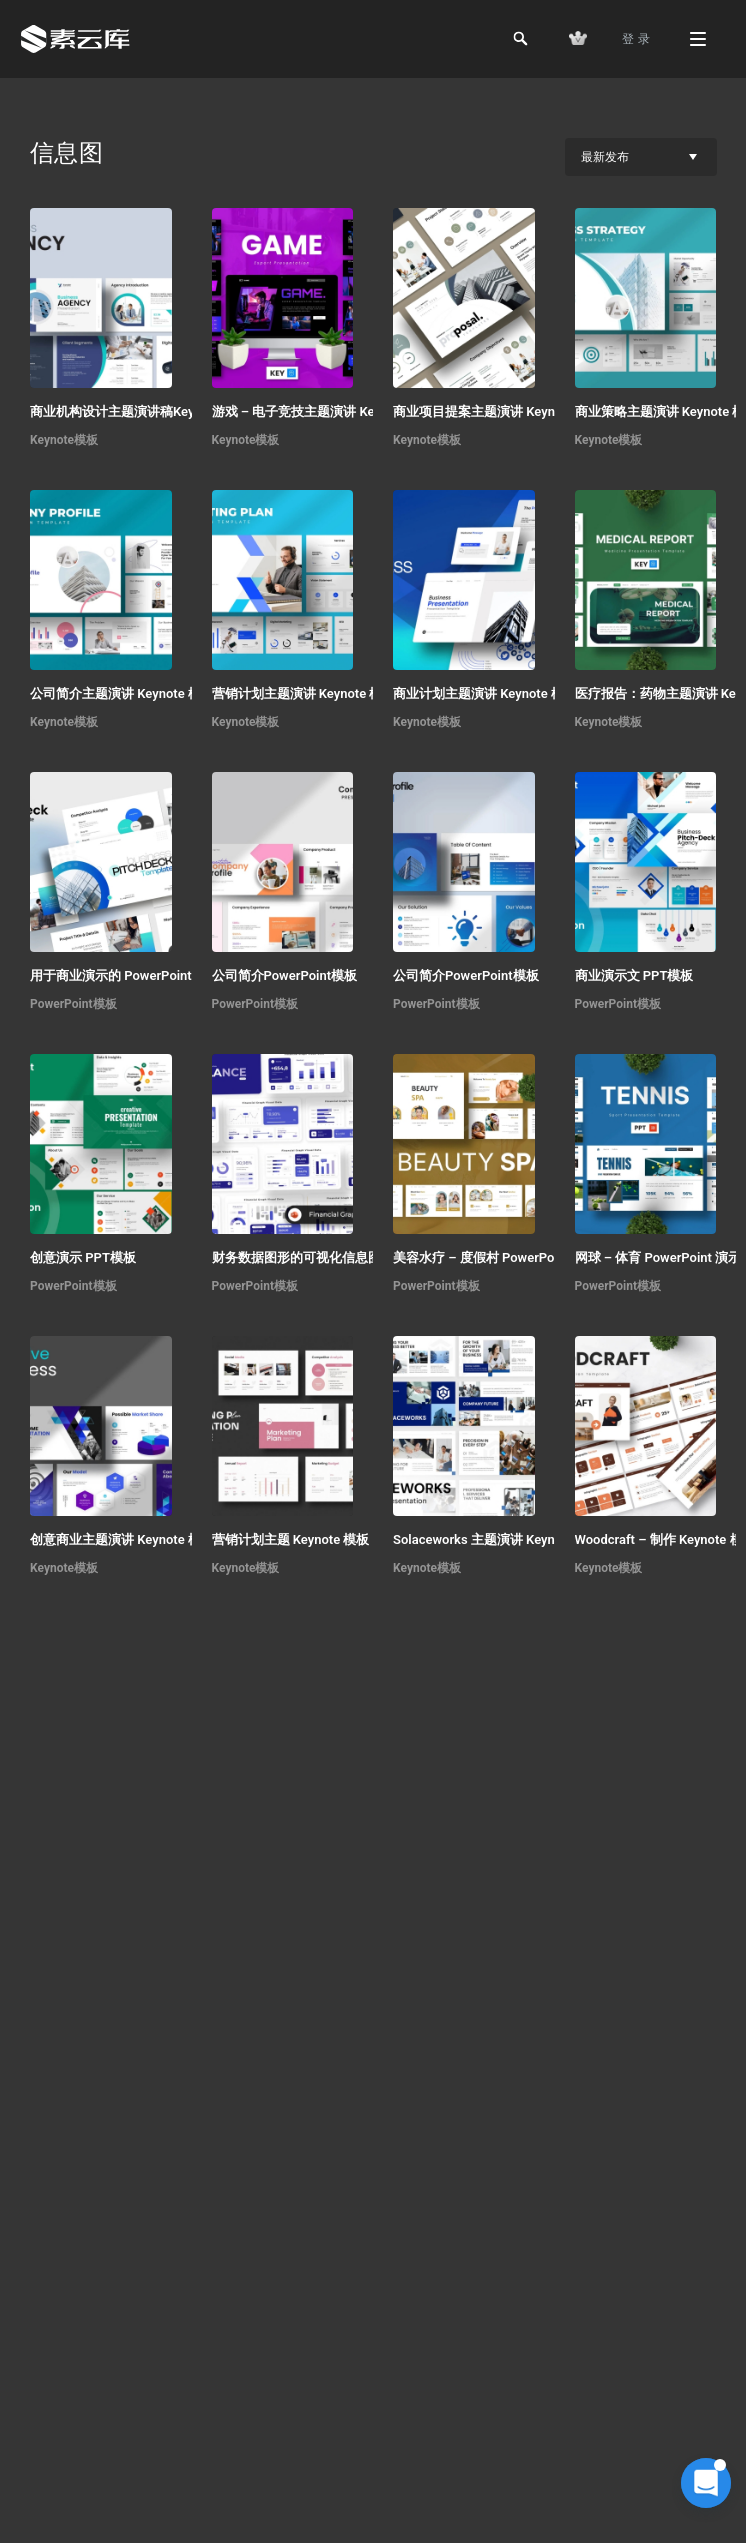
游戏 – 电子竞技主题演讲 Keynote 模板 (324, 411)
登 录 (636, 39)
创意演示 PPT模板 (83, 1257)
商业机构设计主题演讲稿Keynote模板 (138, 411)
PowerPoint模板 (73, 1004)
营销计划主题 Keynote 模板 (291, 1539)
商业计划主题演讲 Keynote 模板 (485, 693)
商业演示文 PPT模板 (634, 975)
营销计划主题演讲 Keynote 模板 (304, 693)
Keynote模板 (64, 440)
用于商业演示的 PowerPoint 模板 (125, 975)
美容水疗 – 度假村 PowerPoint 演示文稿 (509, 1257)
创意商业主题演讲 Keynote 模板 (122, 1539)
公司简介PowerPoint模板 (285, 975)
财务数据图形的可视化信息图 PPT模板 (323, 1257)
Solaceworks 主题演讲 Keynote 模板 (498, 1539)
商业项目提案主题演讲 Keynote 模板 (498, 411)
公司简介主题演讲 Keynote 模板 (122, 693)
